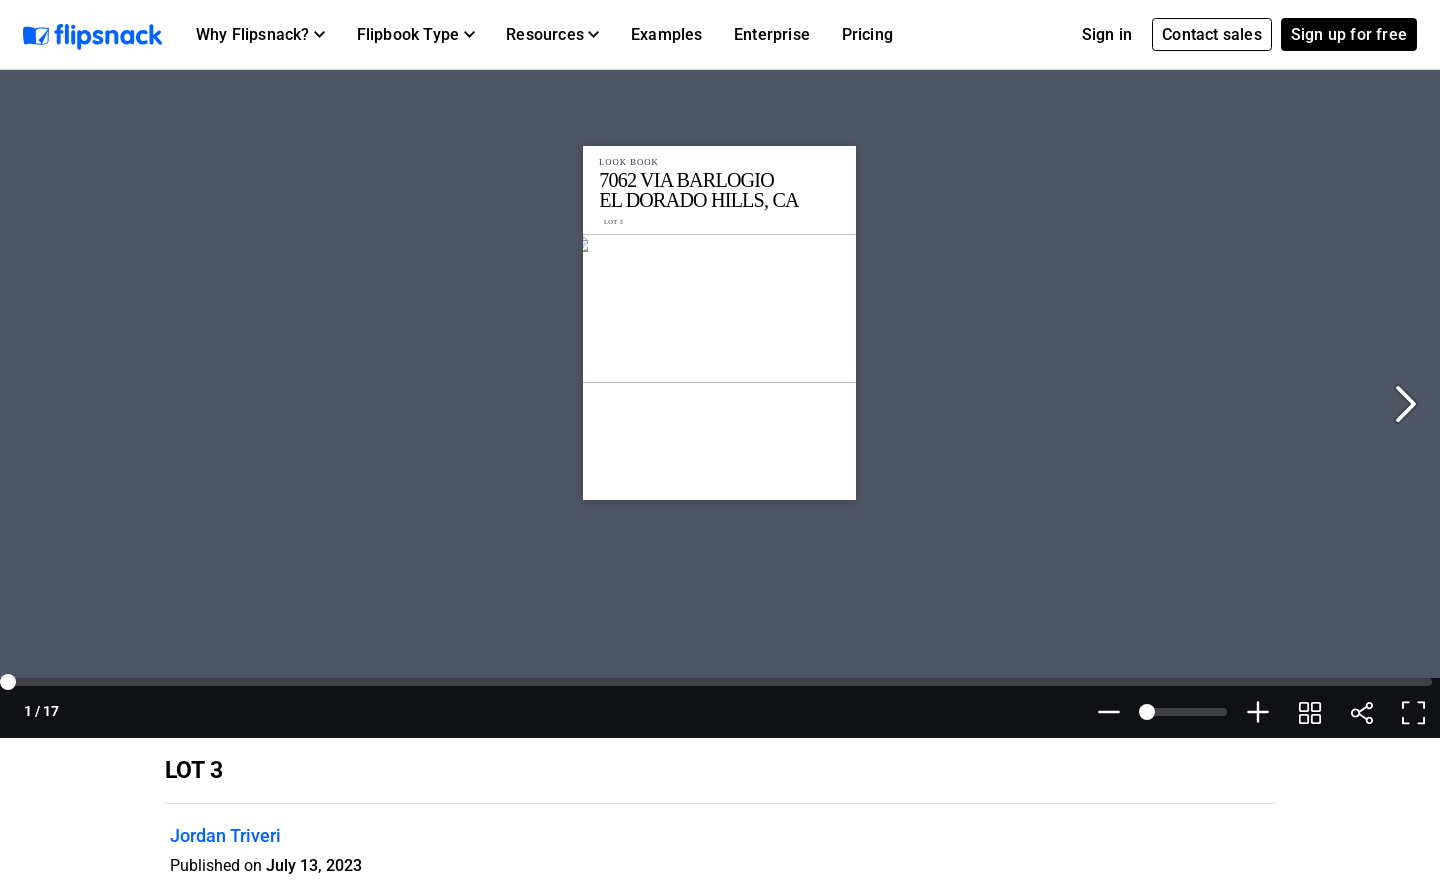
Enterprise (772, 34)
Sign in (1107, 34)
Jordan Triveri (225, 835)
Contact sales (1212, 34)
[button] (260, 35)
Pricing (867, 34)
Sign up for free (1349, 34)
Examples (667, 34)
